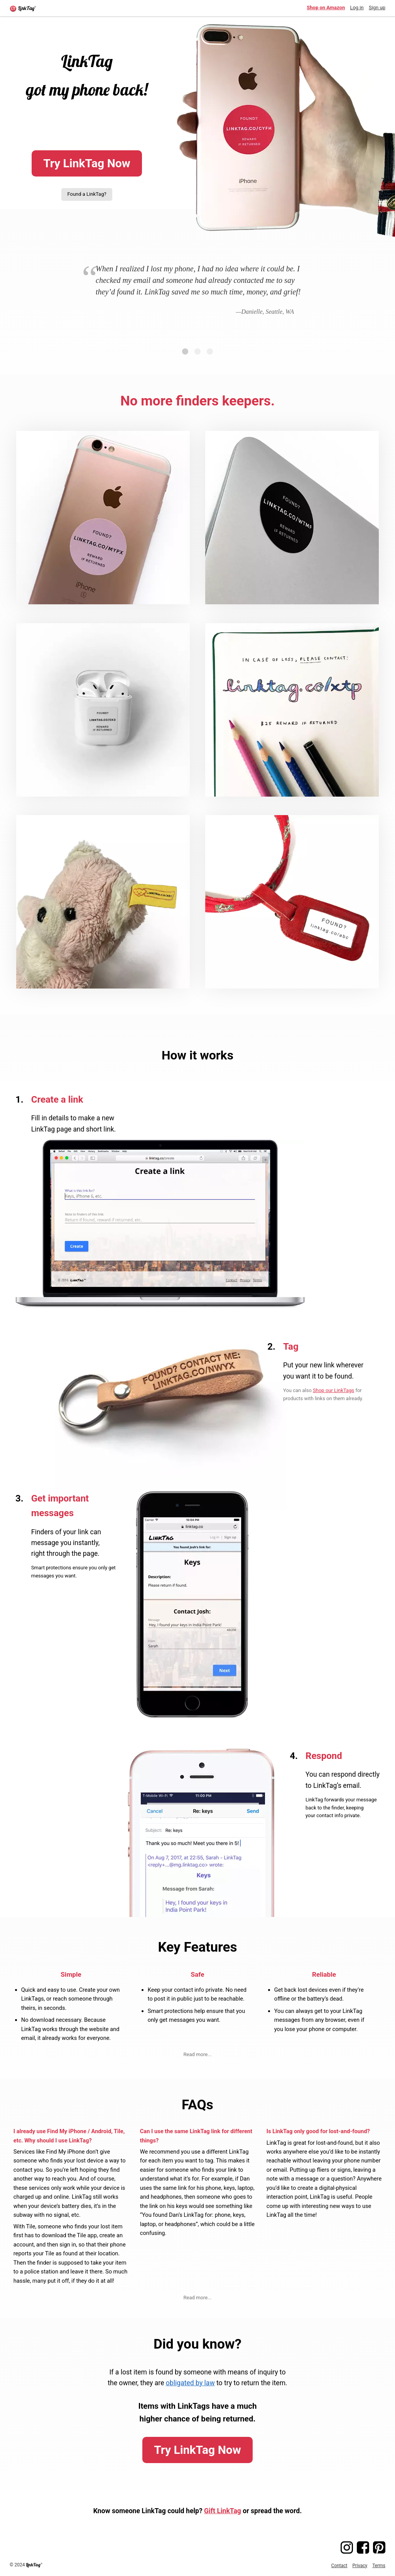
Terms (378, 2565)
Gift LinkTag (222, 2511)
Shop (326, 7)
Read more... (198, 2054)
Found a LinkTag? (86, 194)
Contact (339, 2565)
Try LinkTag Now (86, 163)
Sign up (377, 7)
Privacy (360, 2565)
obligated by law (190, 2383)
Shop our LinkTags (333, 1390)
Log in (356, 7)
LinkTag (33, 2565)
